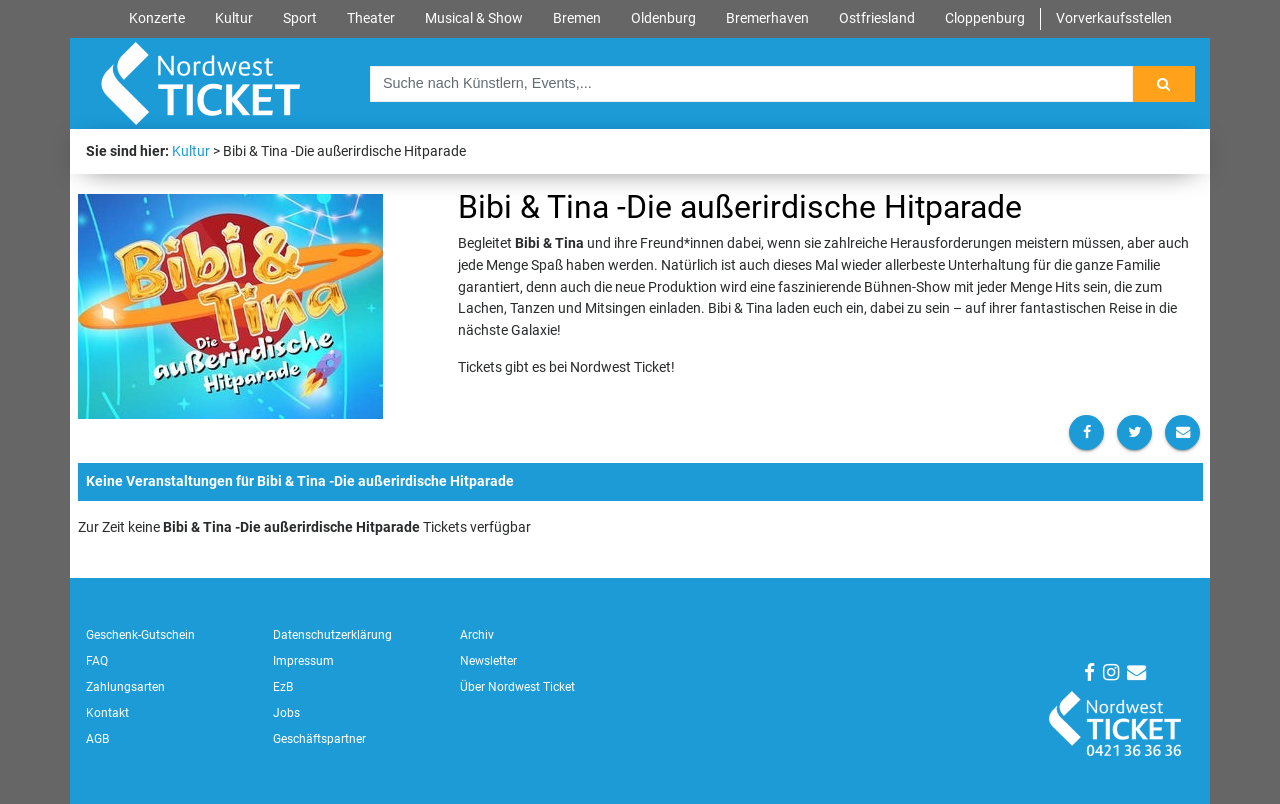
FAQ (97, 661)
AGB (97, 739)
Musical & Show (474, 18)
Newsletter (488, 661)
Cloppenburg (985, 18)
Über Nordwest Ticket (517, 687)
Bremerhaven (767, 18)
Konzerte (157, 18)
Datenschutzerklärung (332, 635)
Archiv (477, 635)
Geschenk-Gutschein (140, 635)
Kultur (234, 18)
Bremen (577, 18)
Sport (300, 18)
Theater (371, 18)
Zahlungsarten (125, 687)
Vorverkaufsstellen (1114, 18)
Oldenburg (663, 18)
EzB (283, 687)
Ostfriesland (877, 18)
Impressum (303, 661)
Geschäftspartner (319, 739)
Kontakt (107, 713)
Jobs (286, 713)
